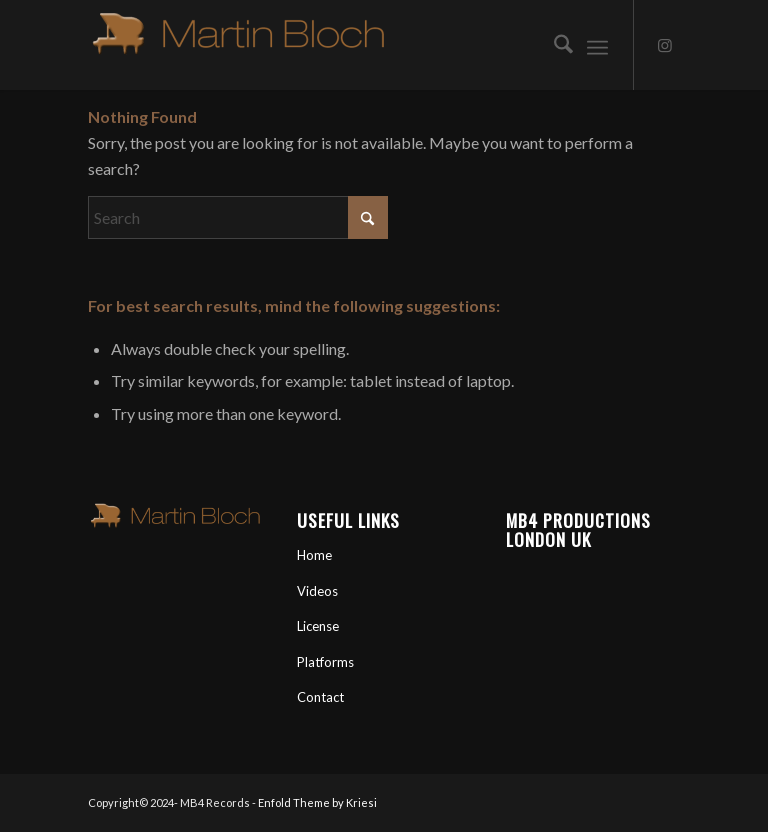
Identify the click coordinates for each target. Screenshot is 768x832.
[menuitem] (553, 45)
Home (314, 555)
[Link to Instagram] (665, 45)
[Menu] (597, 45)
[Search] (553, 45)
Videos (317, 591)
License (318, 626)
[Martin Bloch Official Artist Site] (238, 45)
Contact (320, 697)
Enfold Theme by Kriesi (317, 802)
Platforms (325, 662)
